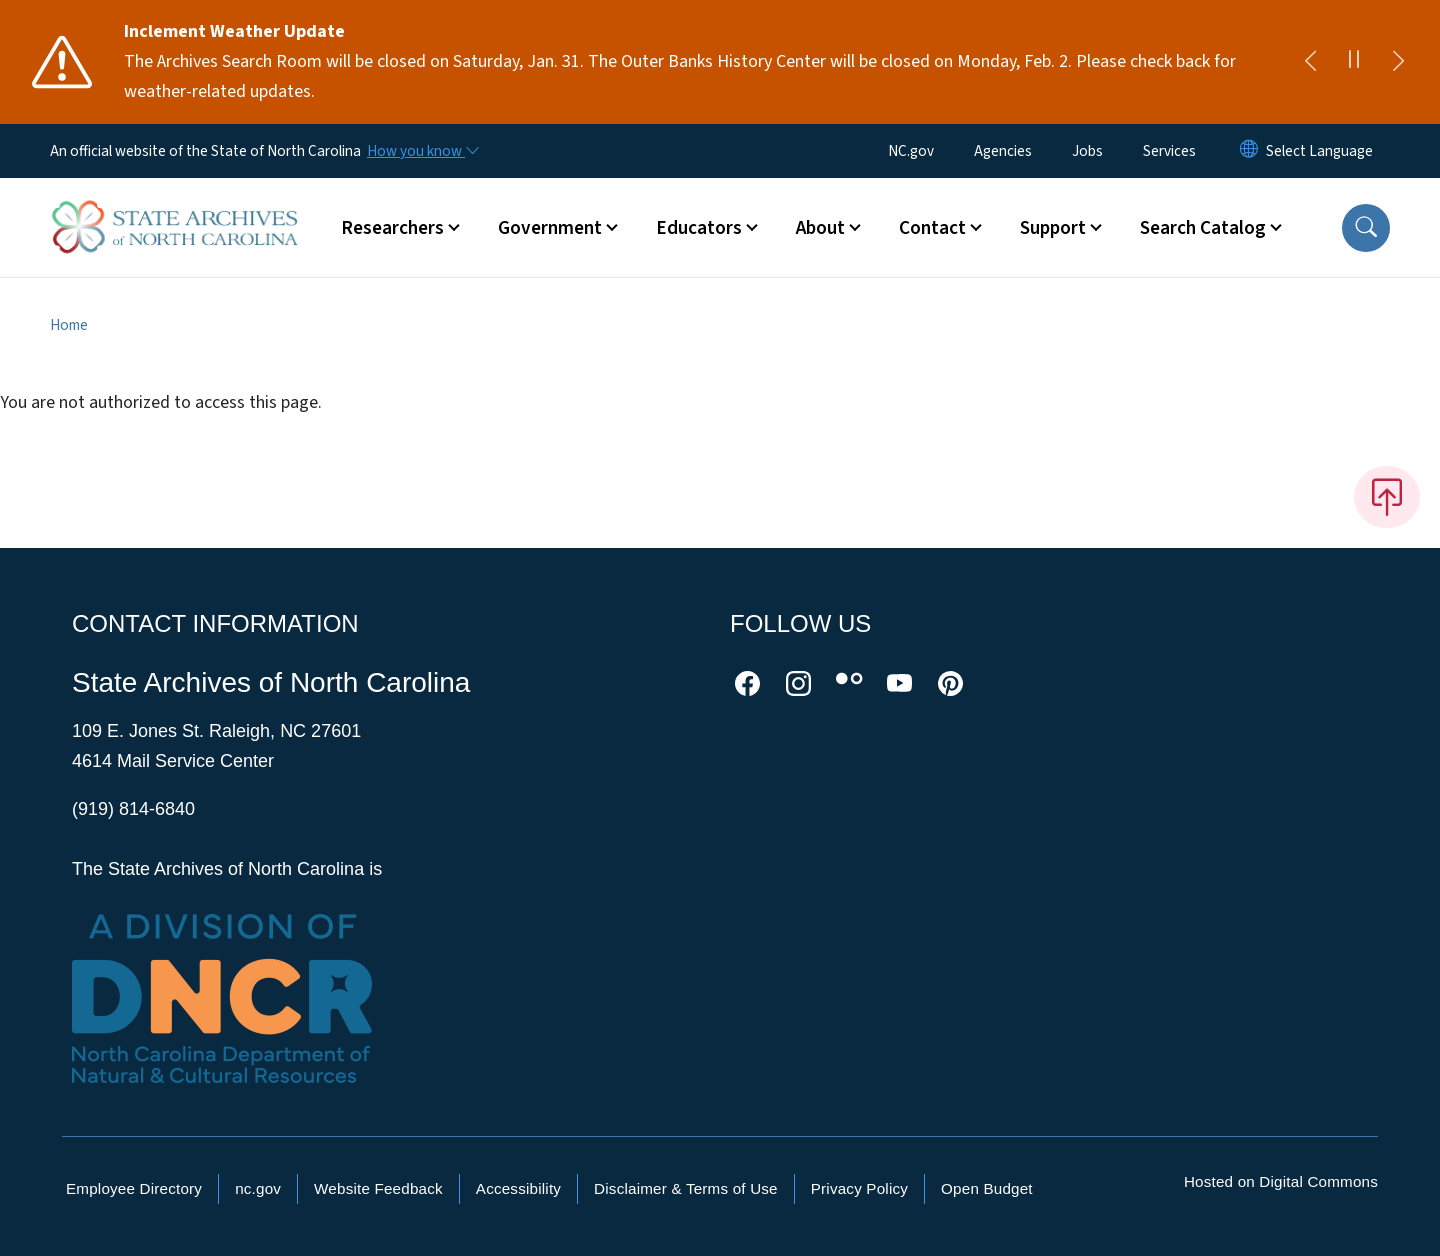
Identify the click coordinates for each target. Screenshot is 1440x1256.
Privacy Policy (859, 1188)
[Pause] (1354, 62)
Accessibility (518, 1188)
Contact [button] (932, 228)
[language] (1319, 151)
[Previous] (1310, 62)
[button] (1366, 228)
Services (1169, 151)
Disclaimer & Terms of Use (686, 1188)
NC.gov (911, 151)
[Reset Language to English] (1249, 151)
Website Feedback (378, 1188)
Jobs (1087, 151)
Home (69, 325)
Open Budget (987, 1188)
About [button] (820, 228)
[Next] (1398, 62)
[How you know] (422, 151)
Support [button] (1053, 228)
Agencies (1003, 151)
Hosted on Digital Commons (1281, 1181)
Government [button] (550, 228)
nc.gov (258, 1188)
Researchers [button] (392, 228)
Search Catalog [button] (1203, 228)
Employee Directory (134, 1188)
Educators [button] (699, 228)
